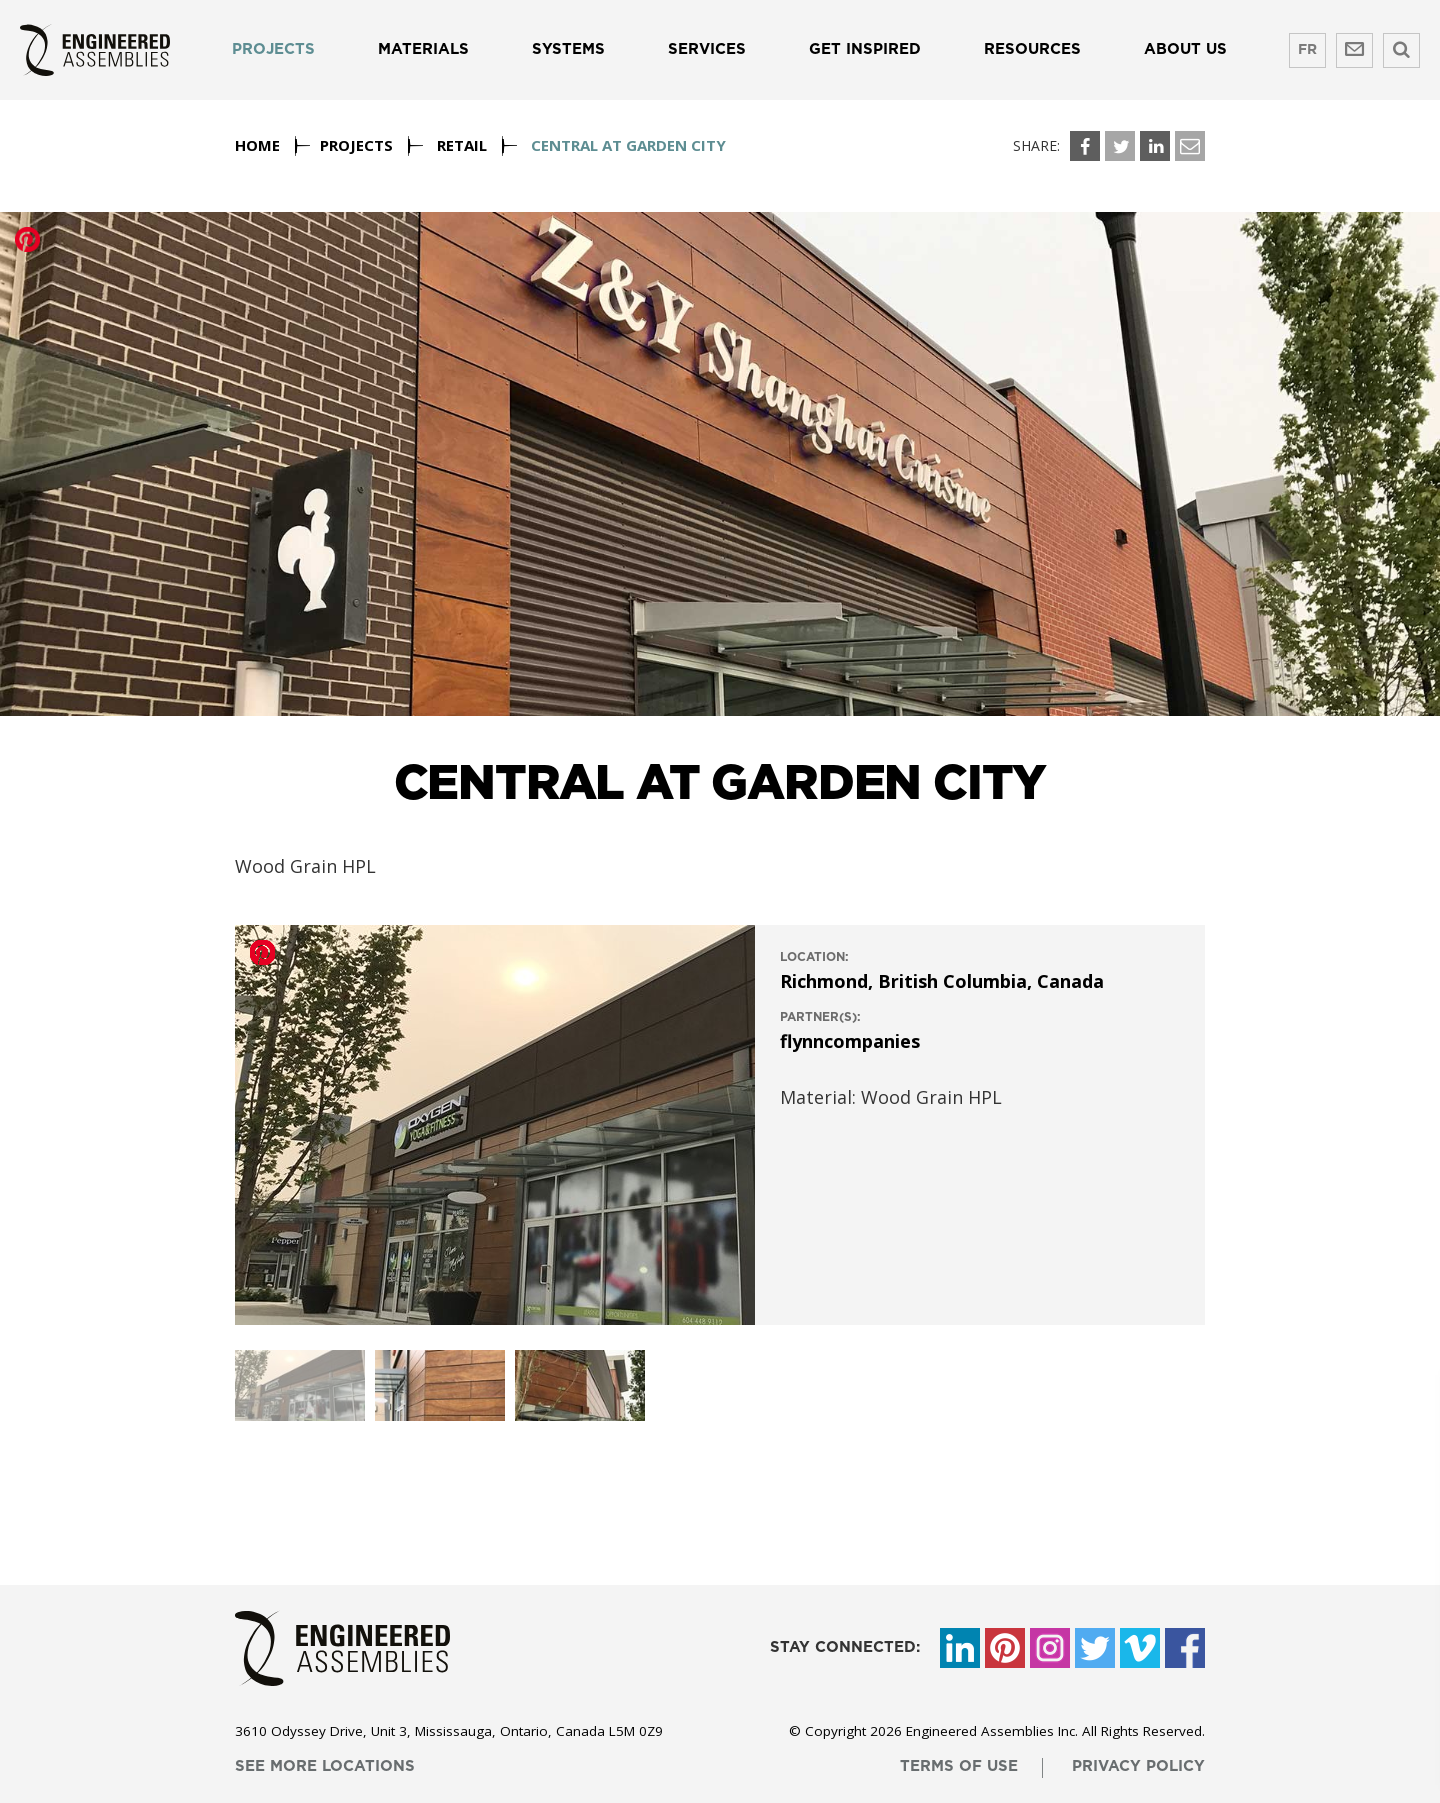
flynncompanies (850, 1041)
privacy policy (1138, 1766)
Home (257, 145)
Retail (462, 145)
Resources (1032, 49)
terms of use (959, 1766)
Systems (568, 49)
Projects (273, 49)
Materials (423, 49)
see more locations (325, 1766)
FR (1307, 50)
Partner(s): (820, 1017)
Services (707, 49)
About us (1185, 49)
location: (814, 957)
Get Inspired (865, 49)
